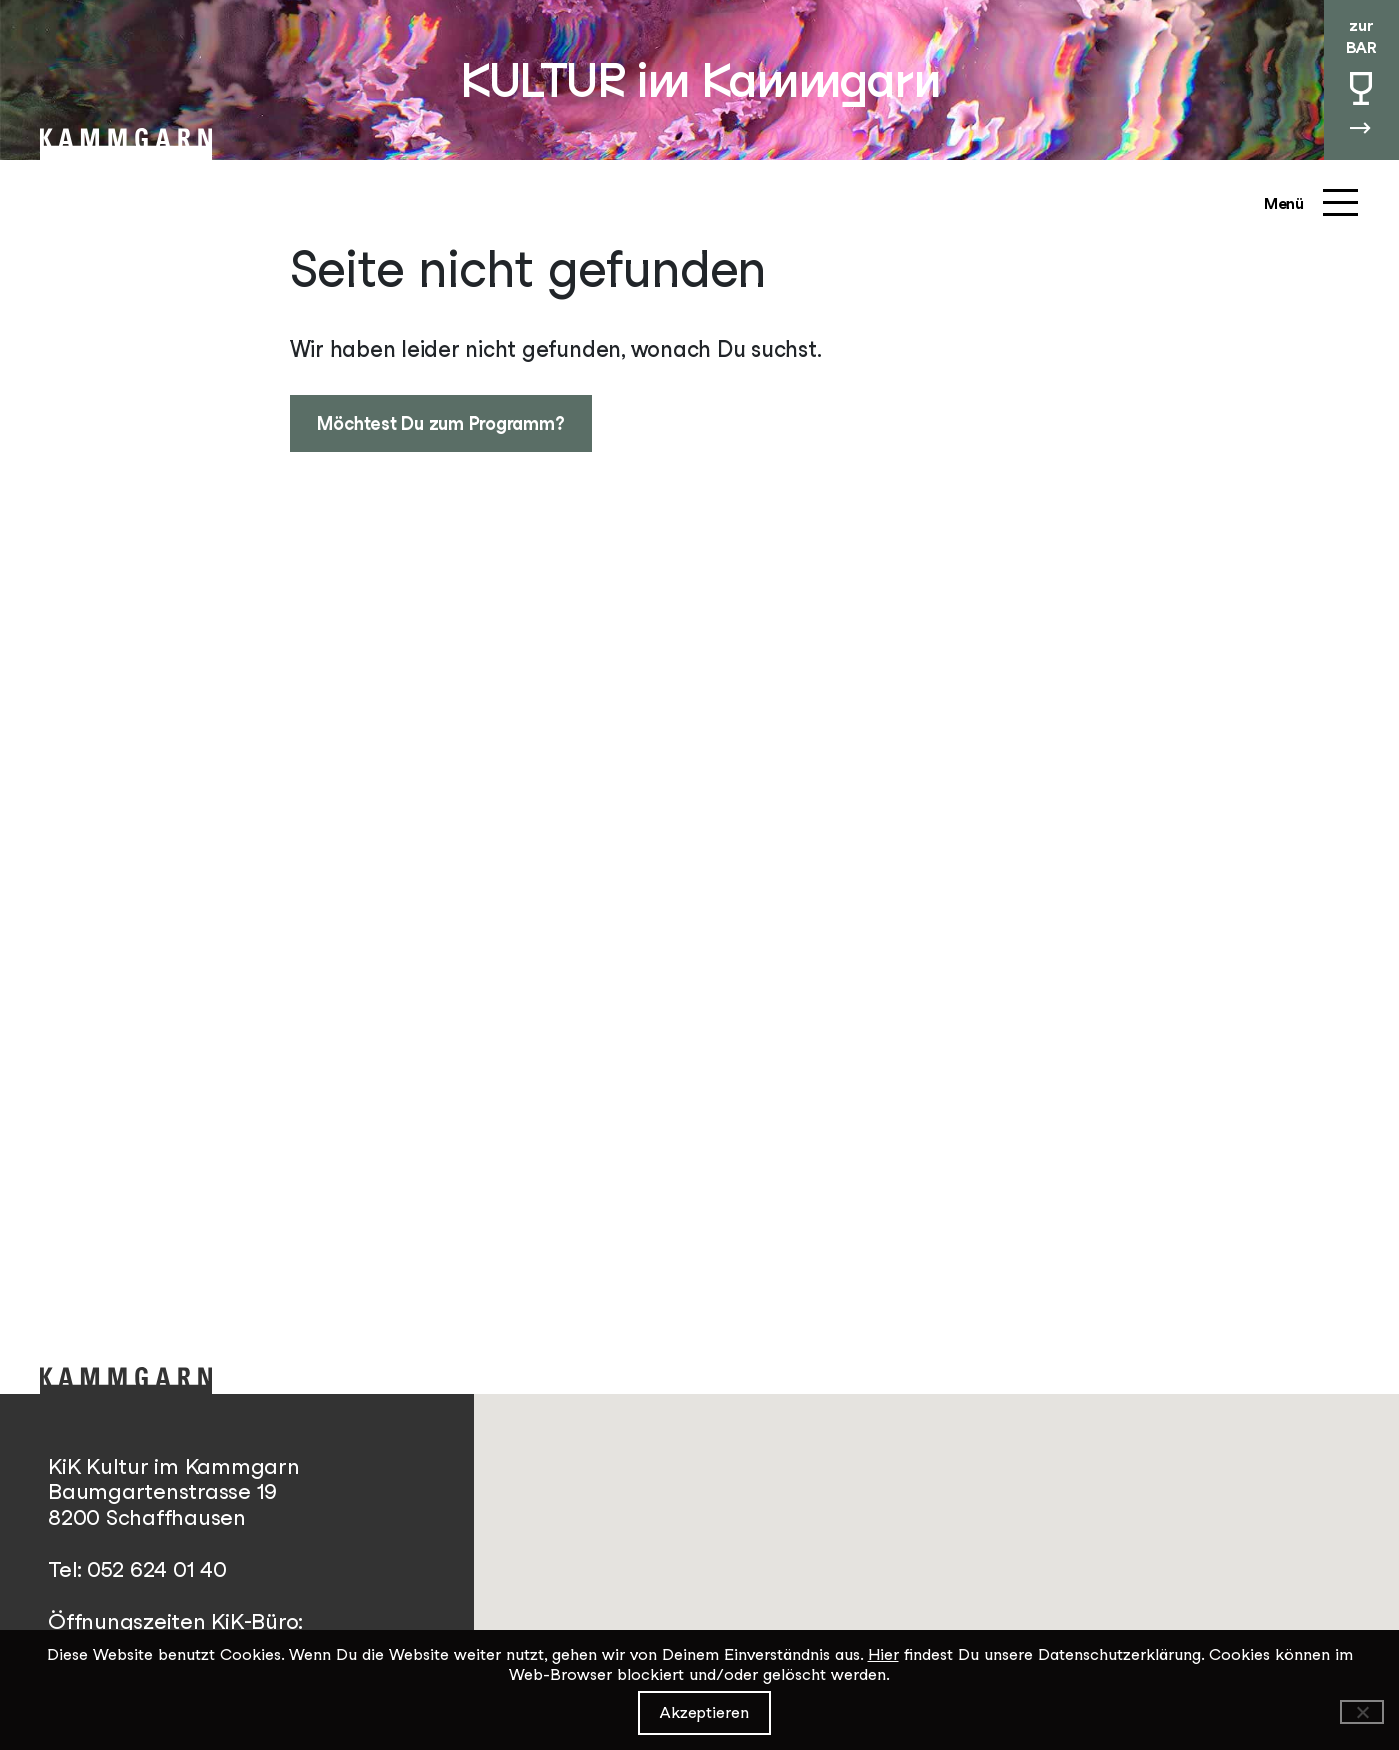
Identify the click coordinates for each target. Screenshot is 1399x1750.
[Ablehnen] (1362, 1712)
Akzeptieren (704, 1712)
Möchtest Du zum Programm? (440, 423)
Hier (883, 1654)
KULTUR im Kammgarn (699, 80)
